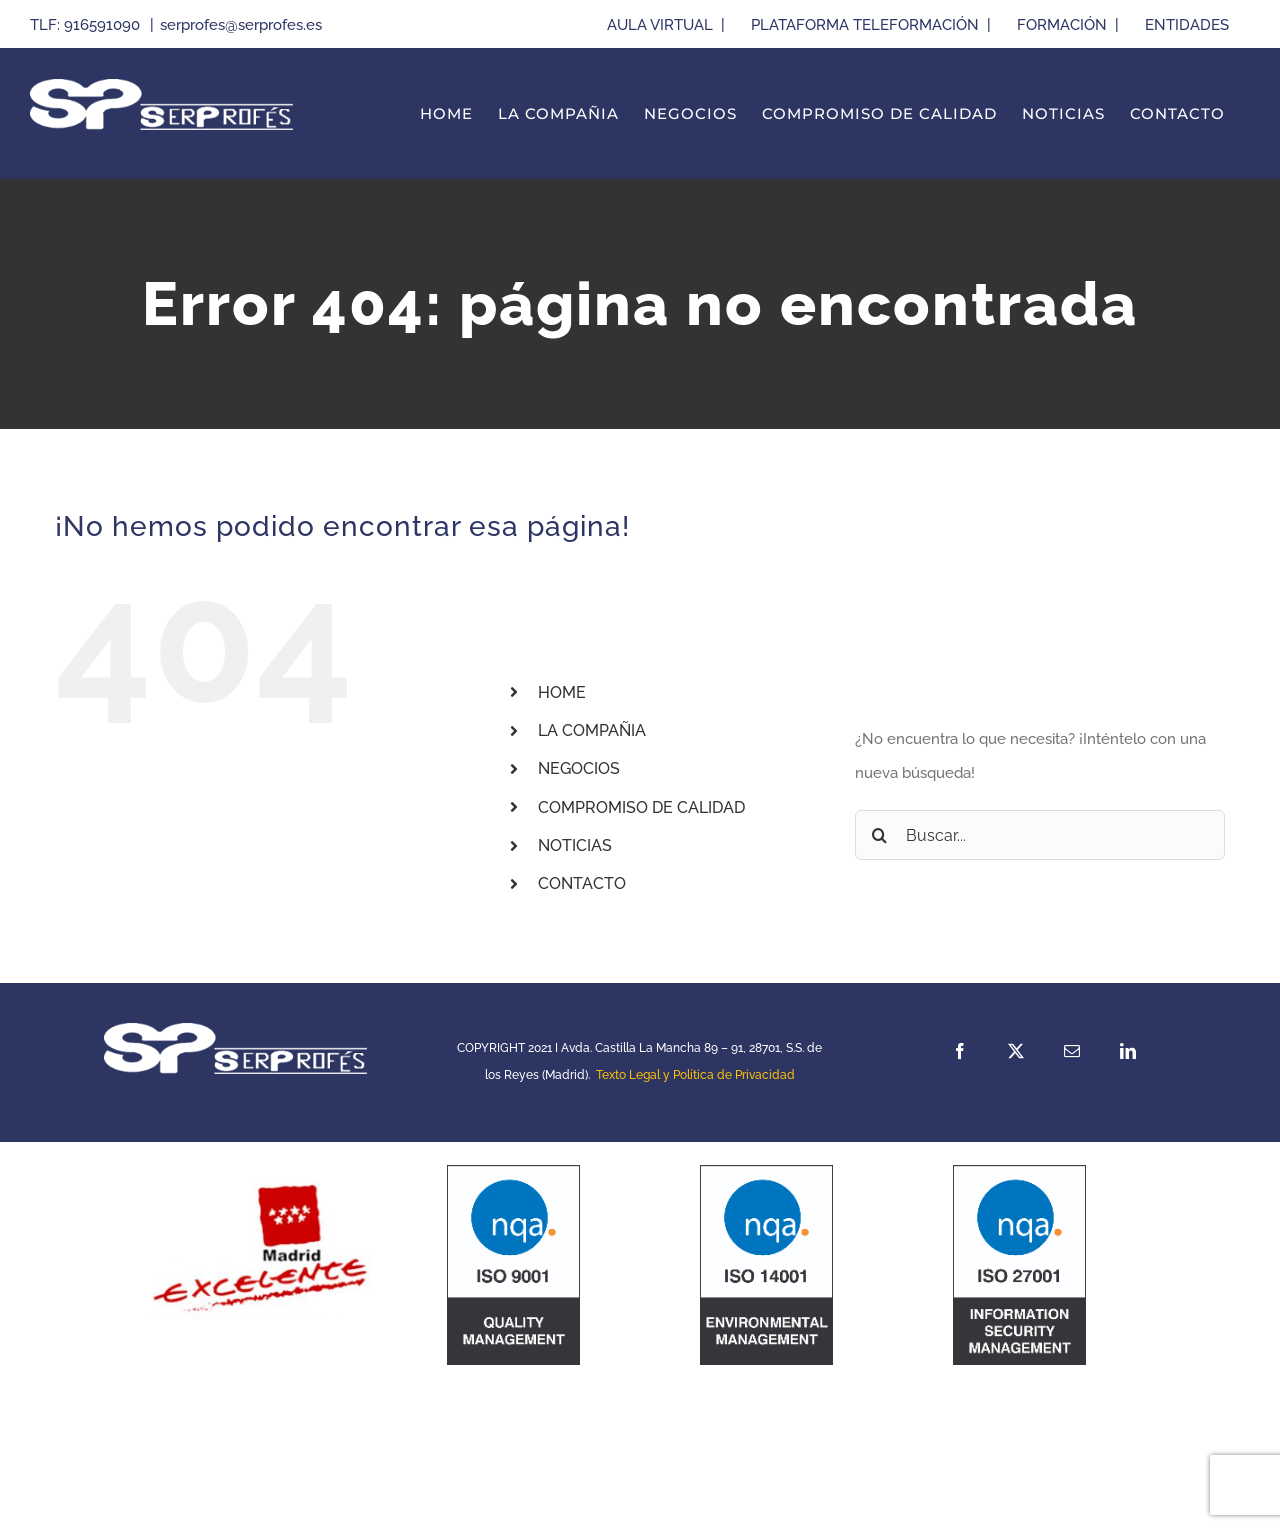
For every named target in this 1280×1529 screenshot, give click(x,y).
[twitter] (1016, 1051)
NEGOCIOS (579, 768)
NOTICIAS (575, 845)
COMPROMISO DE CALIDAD (641, 807)
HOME (562, 692)
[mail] (1072, 1051)
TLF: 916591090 (87, 25)
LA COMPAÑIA (592, 730)
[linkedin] (1128, 1051)
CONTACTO (582, 883)
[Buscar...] (1040, 835)
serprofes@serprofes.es (241, 25)
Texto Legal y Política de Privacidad (695, 1075)
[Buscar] (880, 835)
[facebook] (960, 1051)
